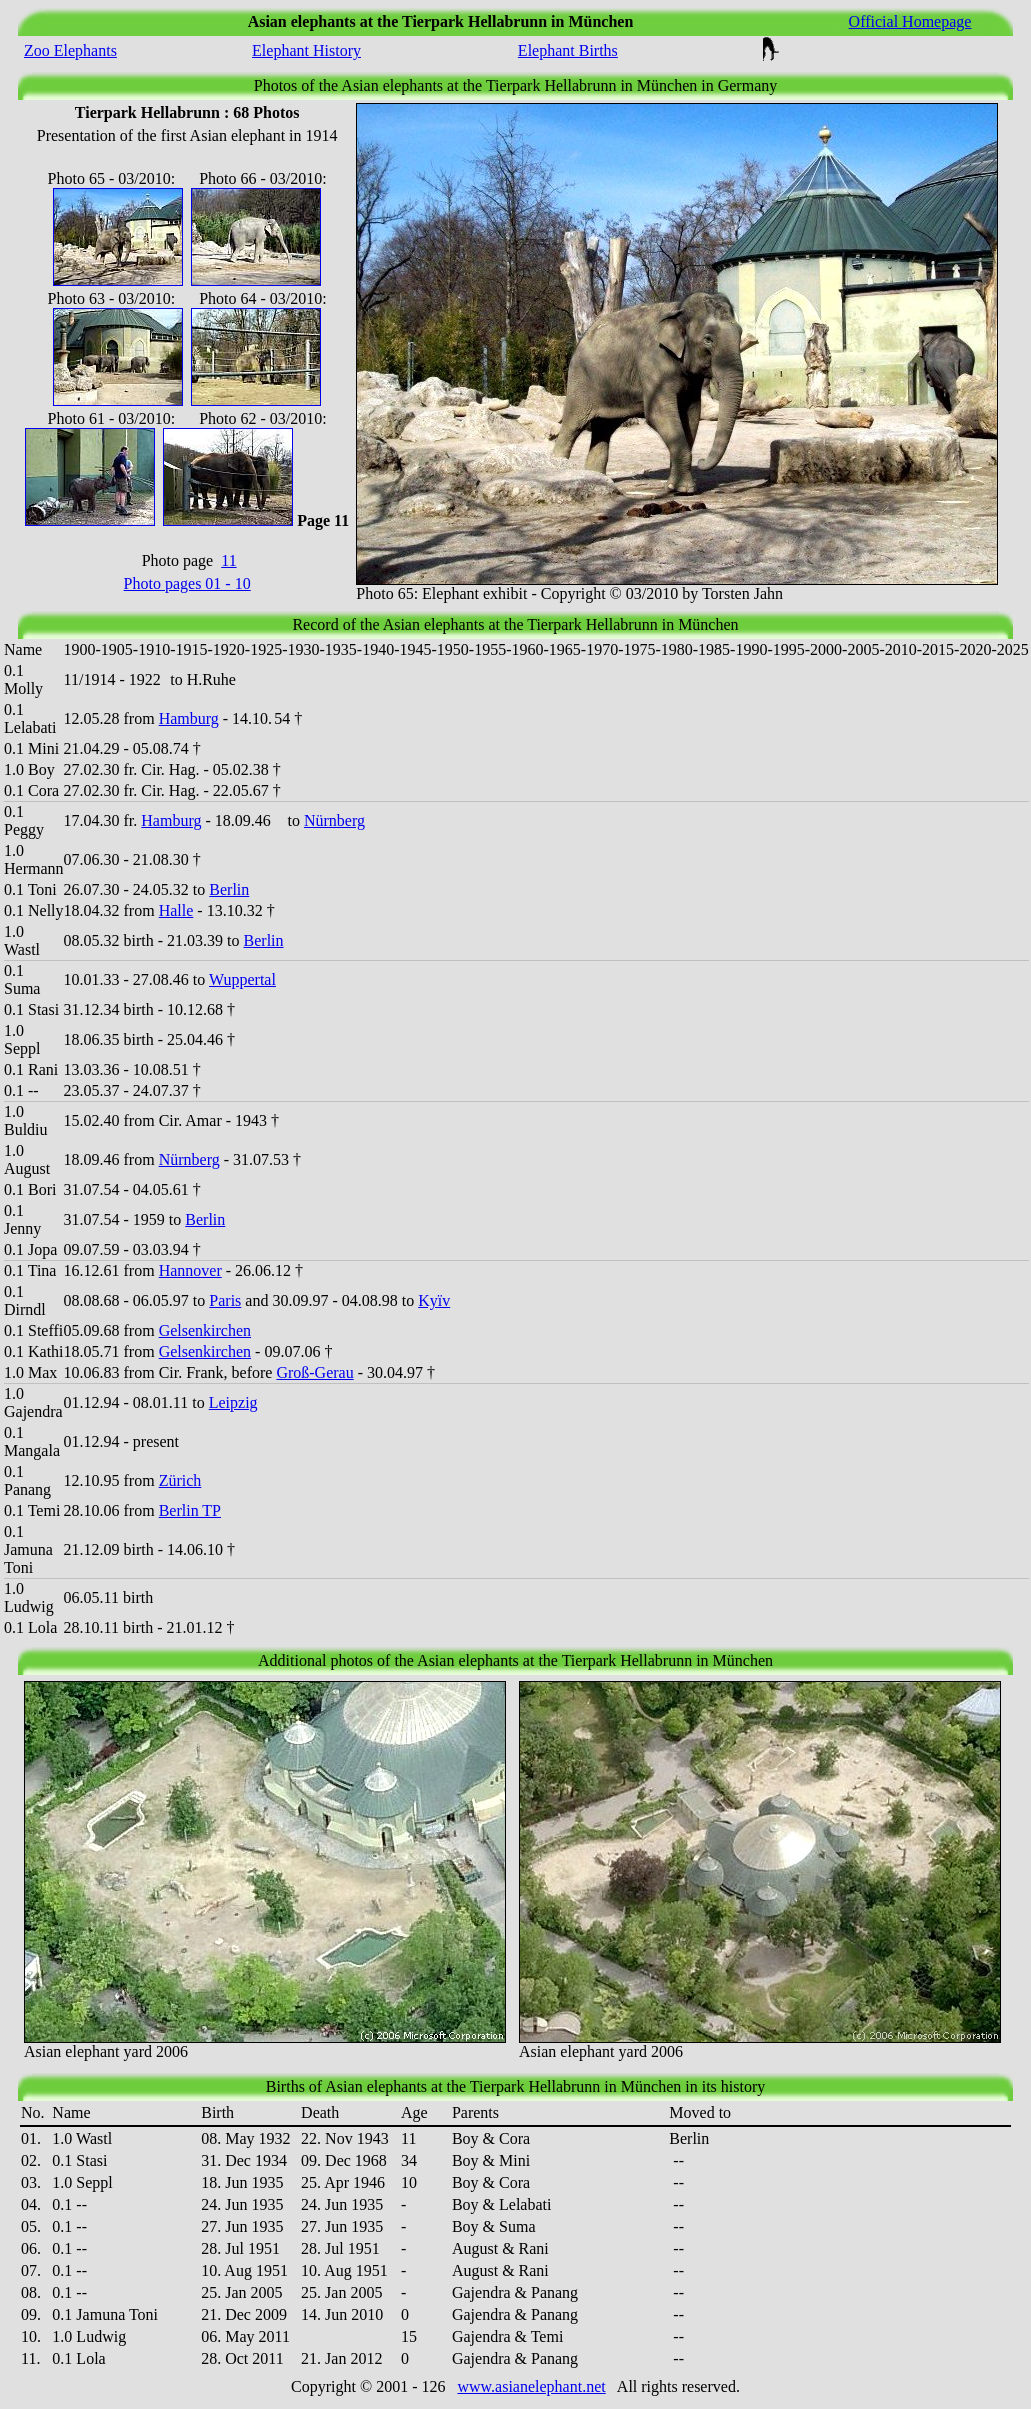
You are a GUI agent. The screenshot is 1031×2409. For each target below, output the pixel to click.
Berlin (229, 889)
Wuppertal (242, 979)
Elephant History (306, 50)
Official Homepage (910, 21)
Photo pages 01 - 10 (187, 583)
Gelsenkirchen (205, 1330)
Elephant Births (568, 50)
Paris (225, 1300)
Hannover (190, 1270)
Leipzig (233, 1402)
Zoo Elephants (70, 50)
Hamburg (189, 718)
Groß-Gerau (314, 1372)
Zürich (180, 1480)
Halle (176, 910)
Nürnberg (334, 820)
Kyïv (434, 1300)
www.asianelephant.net (531, 2386)
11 (228, 560)
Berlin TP (190, 1510)
